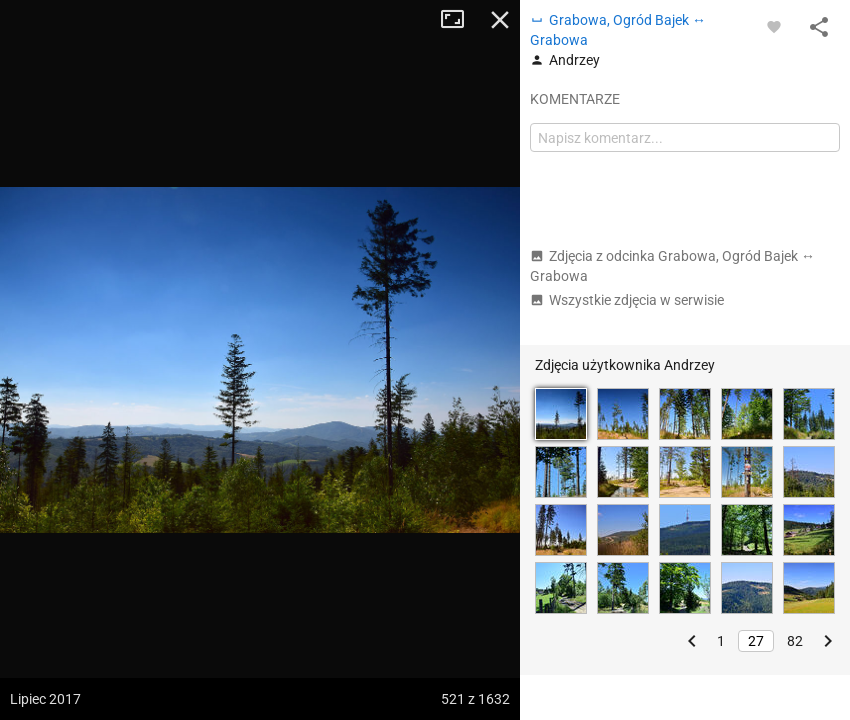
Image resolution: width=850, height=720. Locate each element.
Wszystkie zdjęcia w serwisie (627, 300)
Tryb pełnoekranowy (460, 20)
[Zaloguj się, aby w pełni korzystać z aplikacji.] (774, 26)
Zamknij (500, 20)
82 (795, 641)
